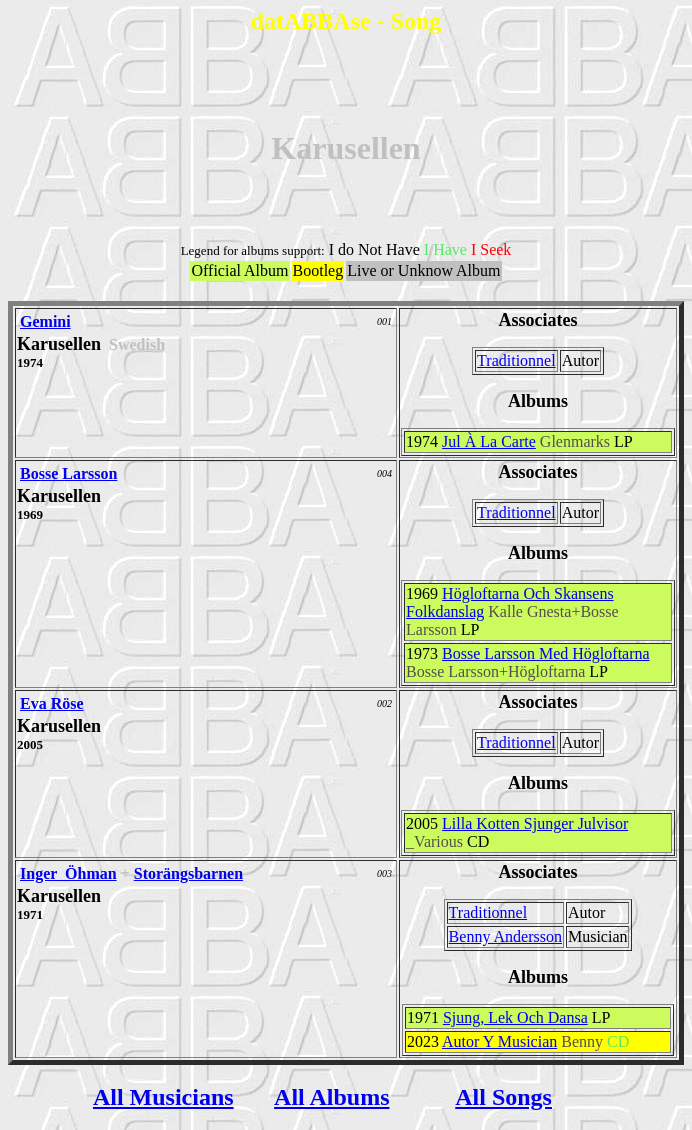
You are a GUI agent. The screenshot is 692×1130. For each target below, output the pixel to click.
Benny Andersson (505, 936)
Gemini (45, 321)
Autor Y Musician (499, 1041)
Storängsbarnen (188, 873)
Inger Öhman (68, 873)
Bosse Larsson (68, 473)
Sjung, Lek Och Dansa (515, 1017)
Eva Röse (52, 703)
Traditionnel (516, 360)
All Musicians (163, 1097)
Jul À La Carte (489, 441)
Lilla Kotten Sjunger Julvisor (535, 823)
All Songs (503, 1097)
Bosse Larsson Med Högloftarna (546, 653)
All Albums (331, 1097)
